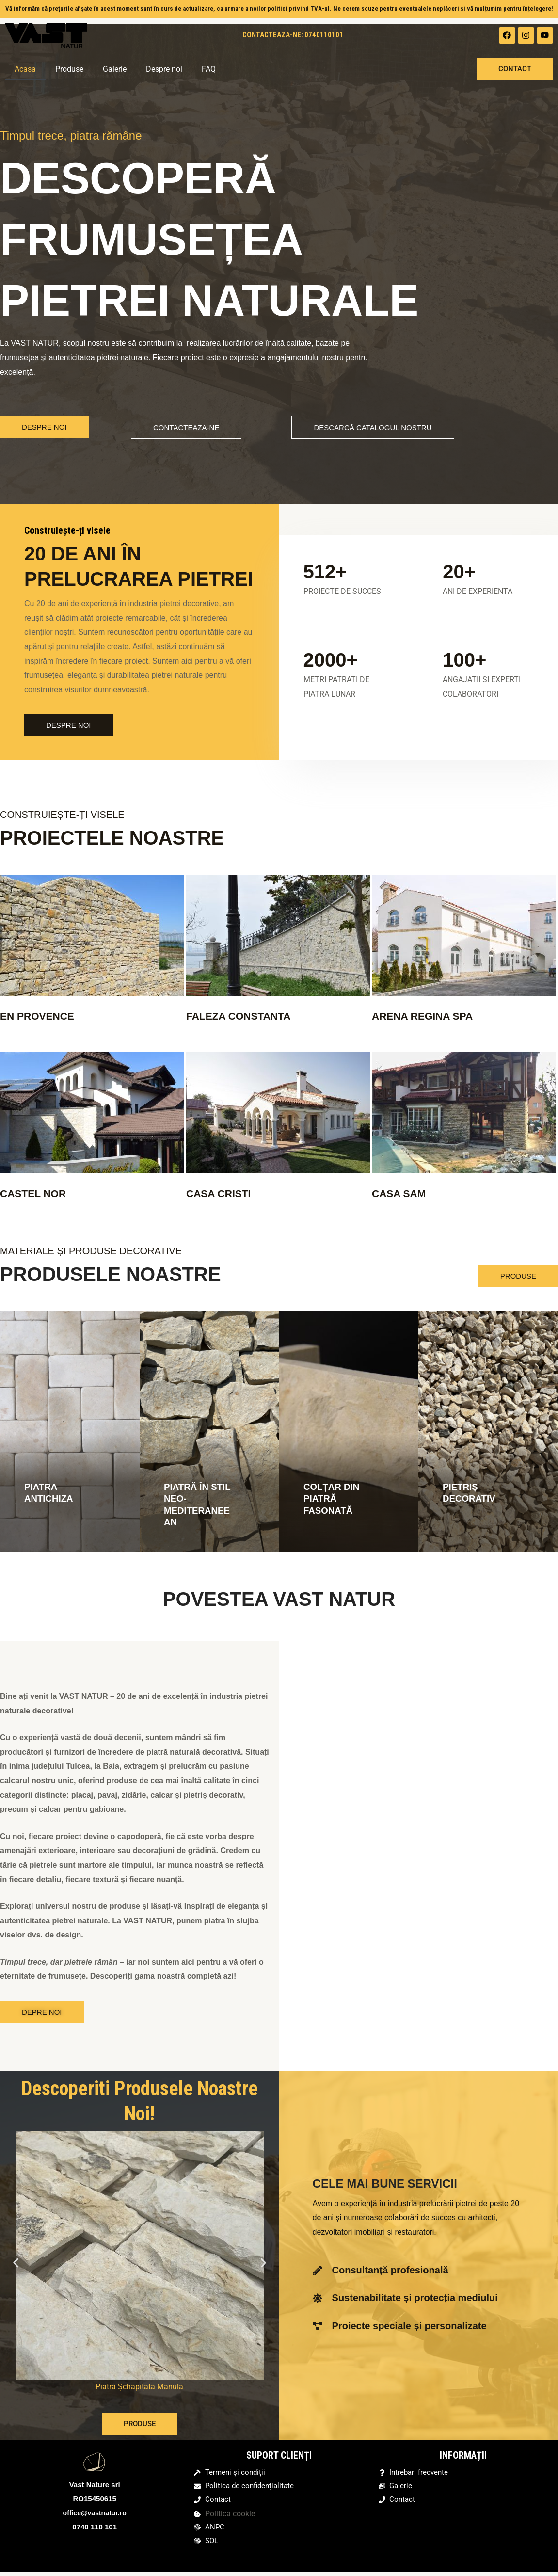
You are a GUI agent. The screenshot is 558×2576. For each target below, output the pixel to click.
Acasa (25, 69)
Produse (69, 69)
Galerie (115, 69)
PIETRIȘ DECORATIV (471, 1492)
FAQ (209, 69)
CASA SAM (402, 1193)
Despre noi (164, 69)
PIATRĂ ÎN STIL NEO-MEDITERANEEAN (196, 1504)
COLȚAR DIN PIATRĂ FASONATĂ (333, 1498)
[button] (16, 2262)
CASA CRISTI (223, 1193)
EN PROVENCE (42, 1015)
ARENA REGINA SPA (429, 1015)
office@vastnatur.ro (95, 2512)
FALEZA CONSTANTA (245, 1015)
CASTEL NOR (38, 1193)
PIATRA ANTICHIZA (50, 1492)
